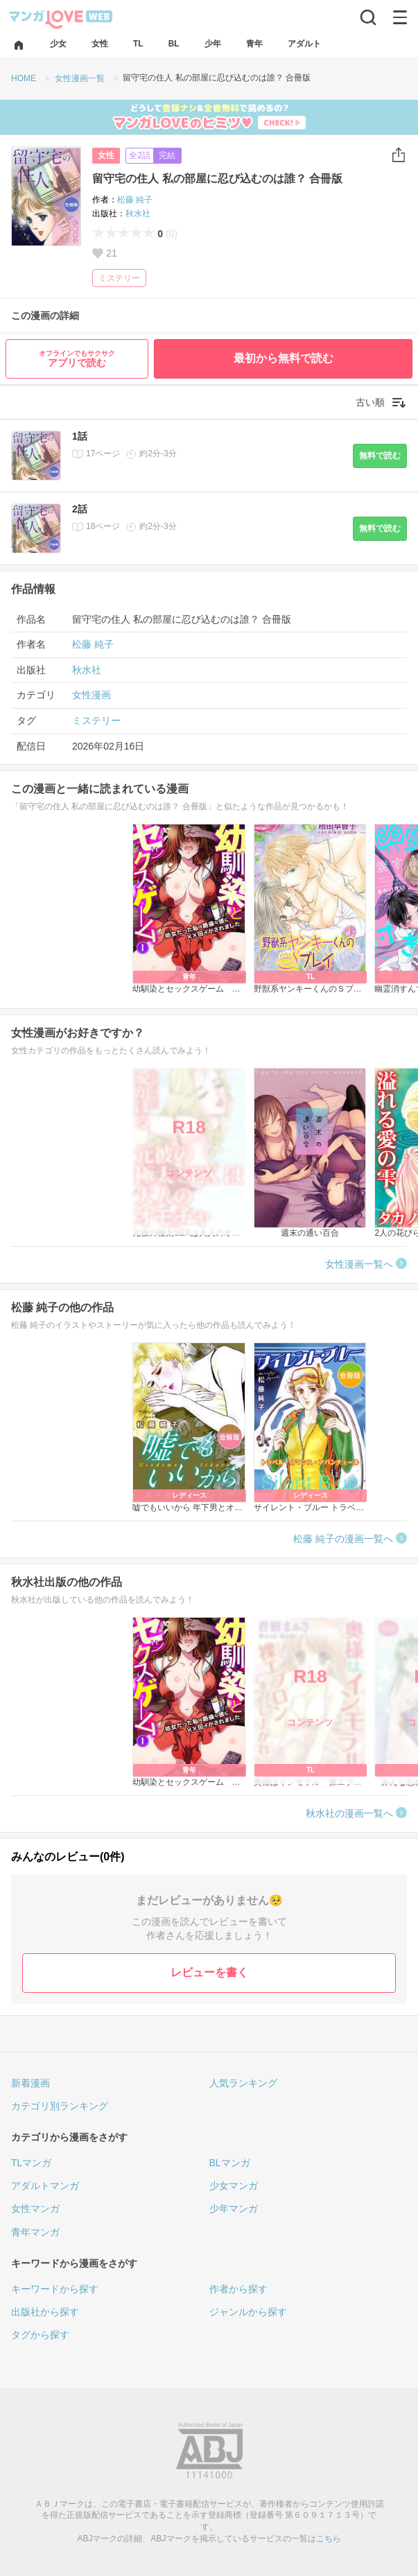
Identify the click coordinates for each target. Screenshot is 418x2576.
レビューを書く (209, 1972)
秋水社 (137, 213)
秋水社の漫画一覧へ (349, 1813)
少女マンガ (233, 2185)
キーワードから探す (54, 2288)
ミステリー (119, 278)
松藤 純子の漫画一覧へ (343, 1538)
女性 (106, 155)
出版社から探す (45, 2311)
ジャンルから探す (248, 2311)
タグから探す (40, 2334)
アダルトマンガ (45, 2185)
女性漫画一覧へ (359, 1264)
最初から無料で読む (283, 358)
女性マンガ (35, 2208)
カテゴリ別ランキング (59, 2105)
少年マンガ (233, 2208)
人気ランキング (243, 2083)
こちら (328, 2538)
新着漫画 (30, 2083)
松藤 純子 (135, 200)
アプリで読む (77, 358)
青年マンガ (35, 2232)
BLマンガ (229, 2162)
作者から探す (238, 2288)
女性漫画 (91, 694)
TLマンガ (31, 2162)
